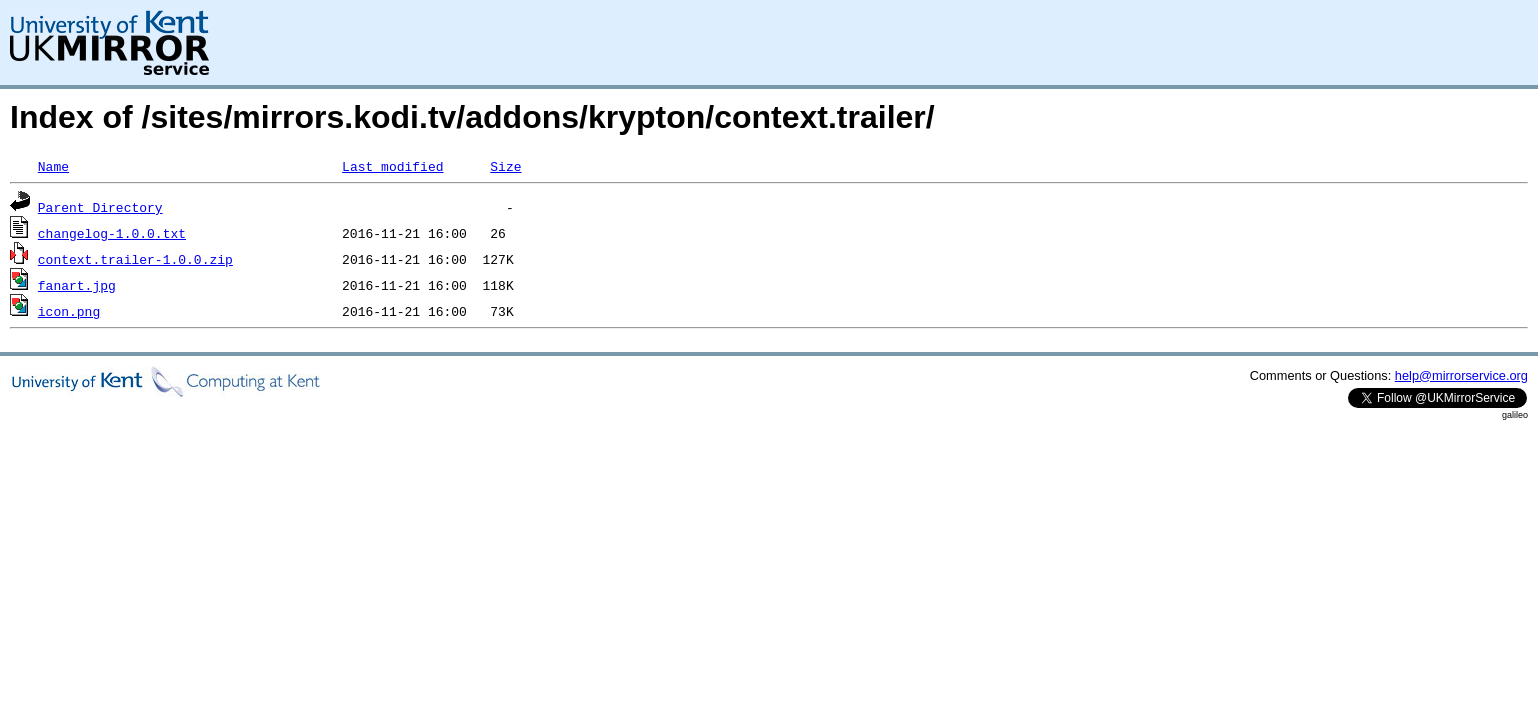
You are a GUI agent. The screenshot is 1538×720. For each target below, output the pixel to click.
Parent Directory (100, 207)
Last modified (392, 166)
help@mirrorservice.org (1461, 375)
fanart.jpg (77, 285)
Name (53, 166)
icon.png (69, 311)
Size (505, 166)
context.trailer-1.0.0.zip (135, 259)
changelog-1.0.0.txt (112, 233)
